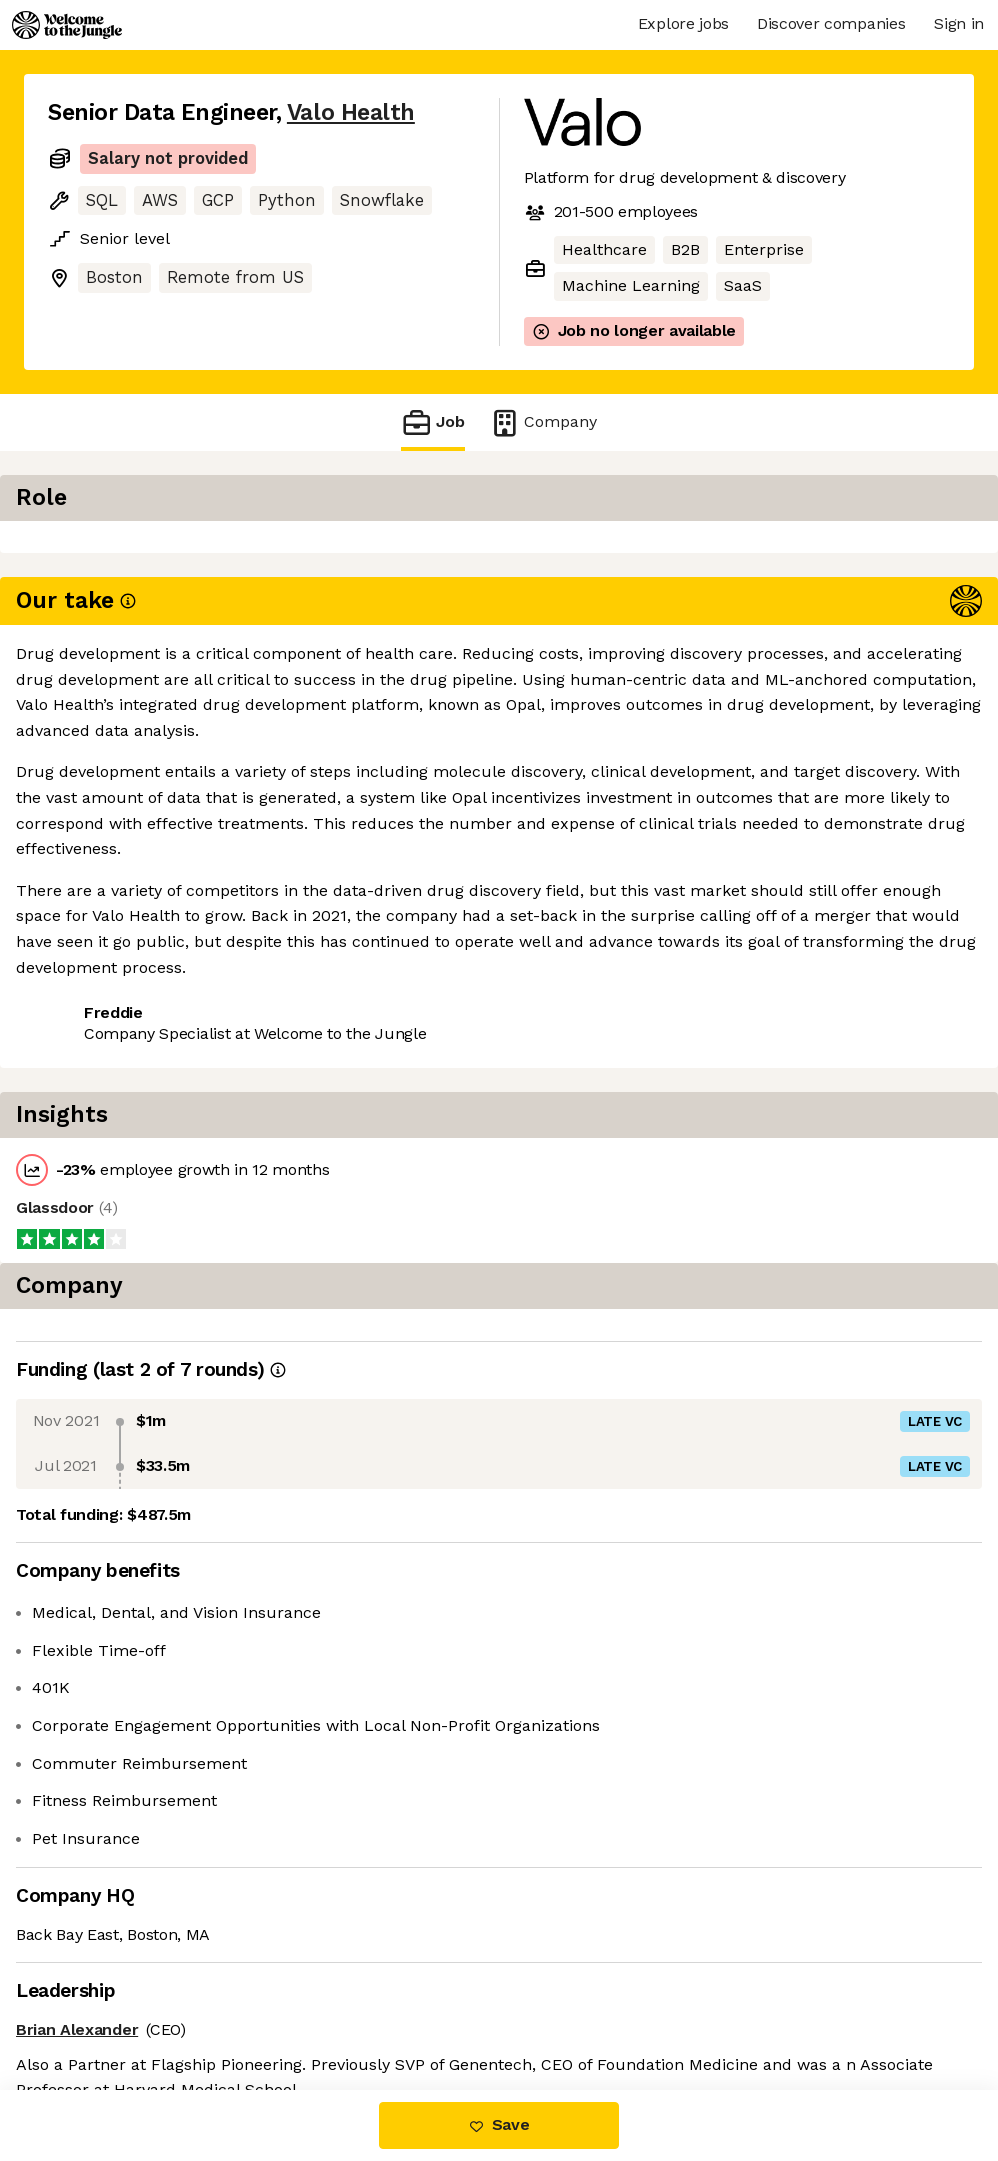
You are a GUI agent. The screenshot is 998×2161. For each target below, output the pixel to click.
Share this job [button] (103, 602)
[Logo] (67, 25)
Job (433, 422)
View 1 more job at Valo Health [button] (306, 602)
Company (543, 422)
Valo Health (351, 112)
